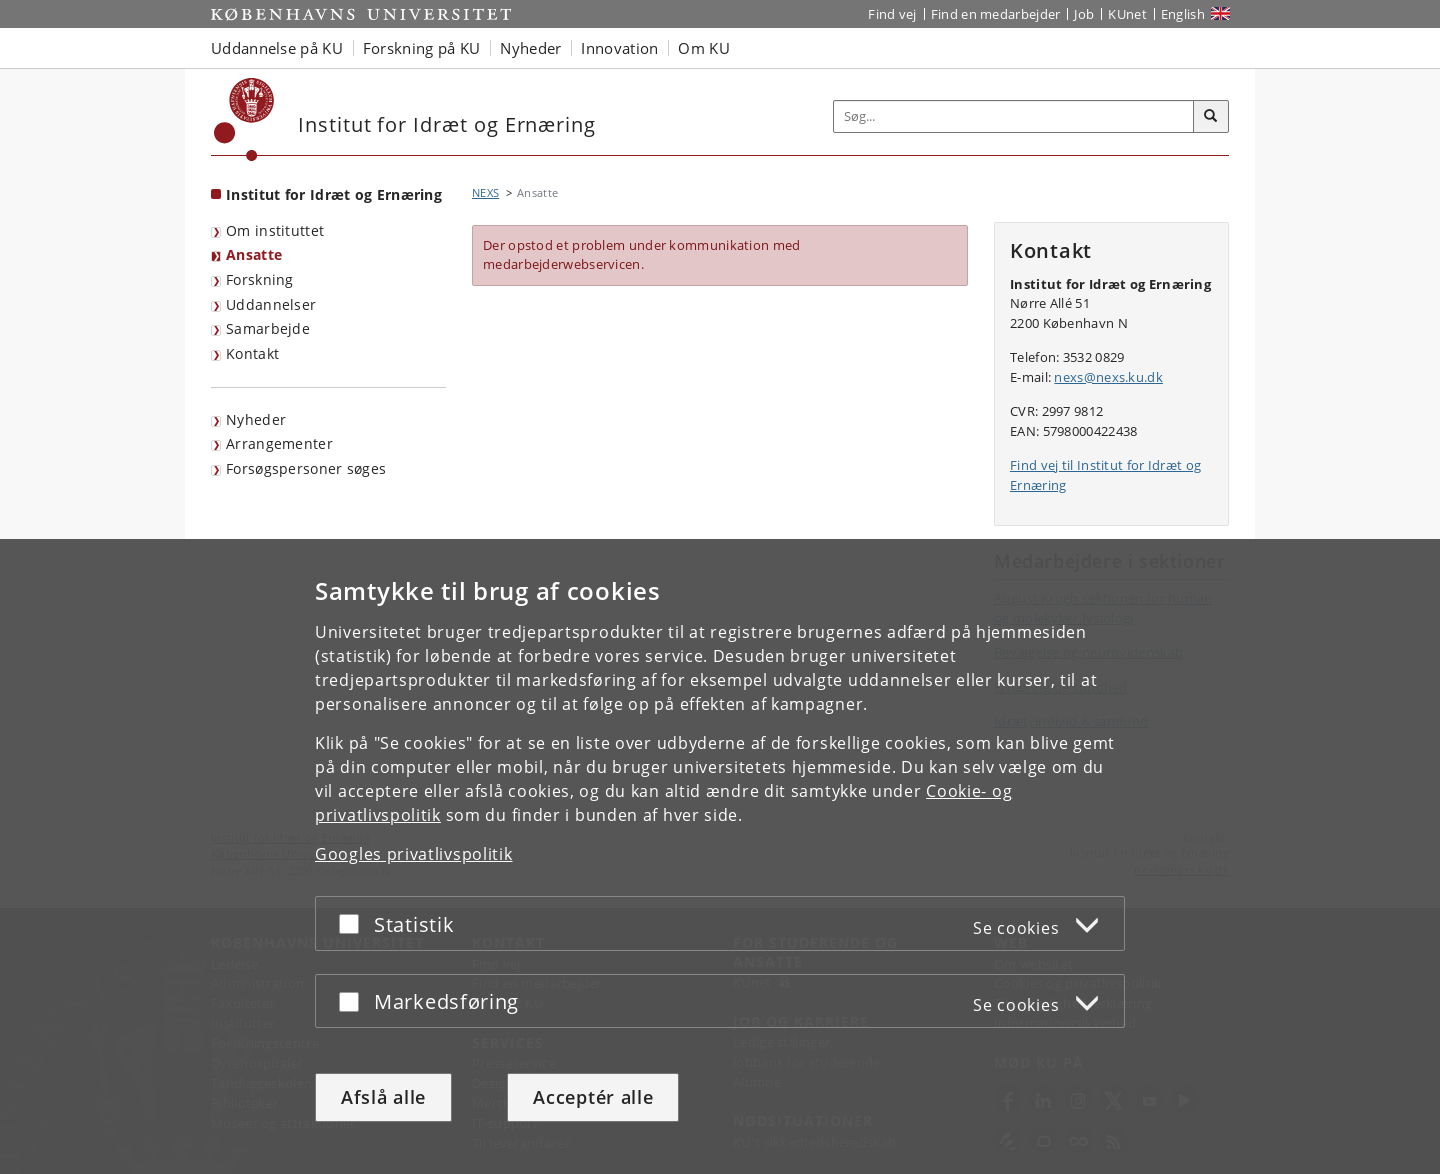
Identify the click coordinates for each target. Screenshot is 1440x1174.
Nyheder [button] (530, 48)
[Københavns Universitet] (244, 119)
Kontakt (252, 353)
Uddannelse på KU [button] (277, 48)
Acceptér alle (593, 1097)
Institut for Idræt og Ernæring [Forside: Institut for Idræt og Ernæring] (334, 194)
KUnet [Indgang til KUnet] (1127, 14)
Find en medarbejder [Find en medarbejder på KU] (996, 14)
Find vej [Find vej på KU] (892, 14)
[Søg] (1211, 117)
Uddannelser (271, 304)
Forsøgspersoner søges (306, 468)
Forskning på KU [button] (422, 48)
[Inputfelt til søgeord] (1014, 116)
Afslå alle (383, 1097)
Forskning (260, 279)
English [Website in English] (1183, 14)
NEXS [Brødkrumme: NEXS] (485, 192)
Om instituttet (275, 230)
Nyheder (256, 419)
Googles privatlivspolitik (414, 854)
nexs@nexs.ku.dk (1108, 377)
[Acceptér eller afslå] (354, 923)
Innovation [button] (619, 48)
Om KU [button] (704, 48)
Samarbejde (268, 328)
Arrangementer (279, 443)
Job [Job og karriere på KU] (1084, 14)
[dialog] (720, 856)
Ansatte (254, 254)
